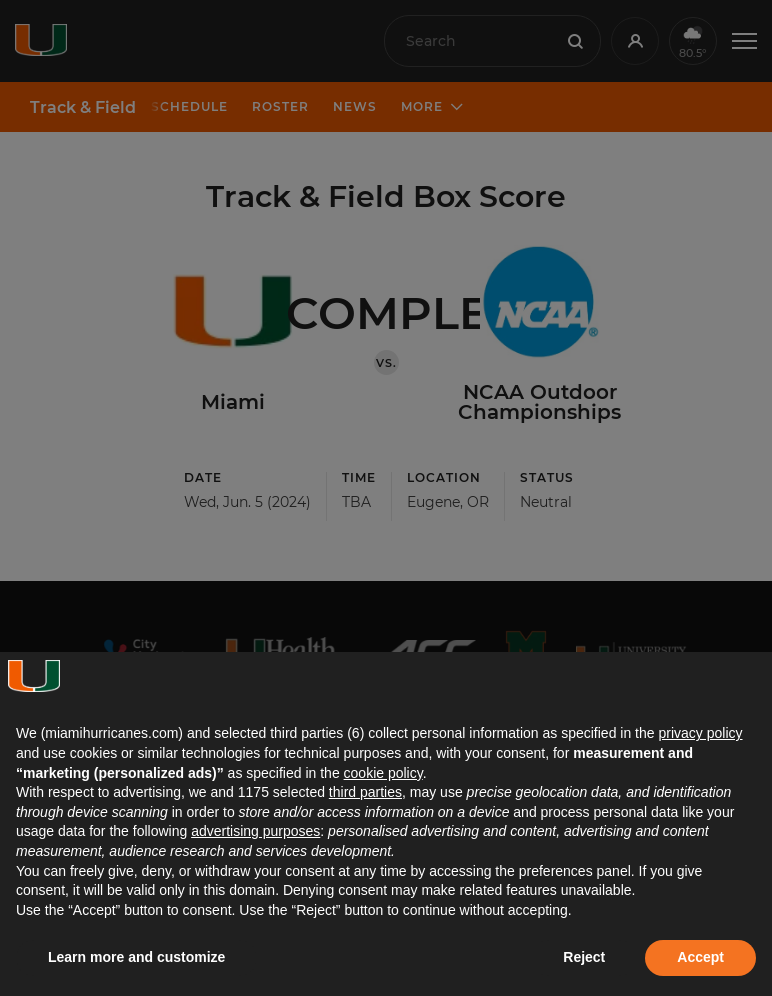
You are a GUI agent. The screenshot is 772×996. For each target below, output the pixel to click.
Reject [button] (584, 957)
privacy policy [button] (700, 733)
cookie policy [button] (383, 773)
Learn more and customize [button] (136, 957)
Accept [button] (700, 957)
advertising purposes (255, 831)
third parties (365, 792)
